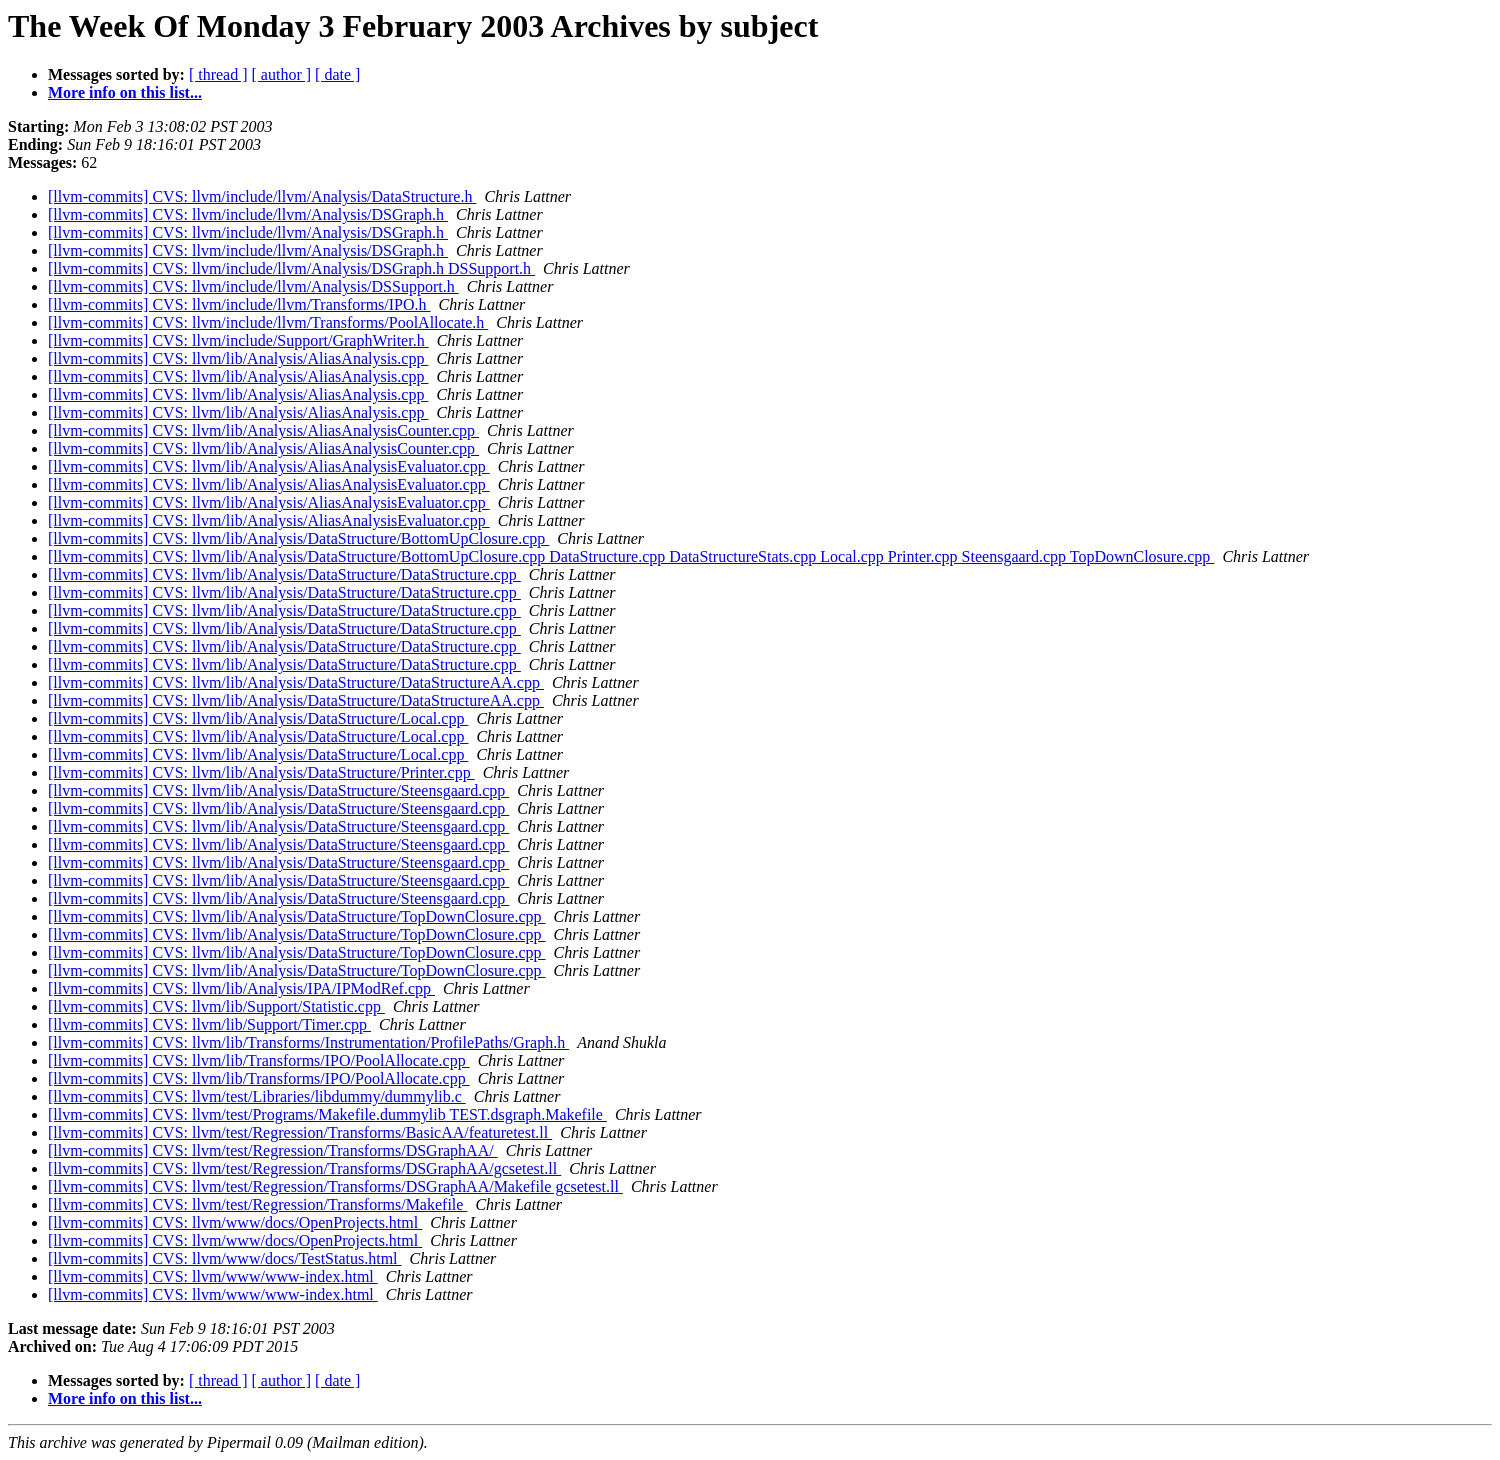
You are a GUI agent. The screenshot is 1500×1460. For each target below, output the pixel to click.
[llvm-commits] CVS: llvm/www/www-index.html (213, 1276)
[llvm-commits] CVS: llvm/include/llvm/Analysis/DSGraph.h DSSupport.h (291, 268)
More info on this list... (125, 92)
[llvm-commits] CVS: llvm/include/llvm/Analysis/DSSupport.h (253, 286)
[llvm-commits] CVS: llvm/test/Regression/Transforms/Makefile (257, 1204)
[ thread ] (218, 74)
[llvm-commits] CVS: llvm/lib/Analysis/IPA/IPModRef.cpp (241, 988)
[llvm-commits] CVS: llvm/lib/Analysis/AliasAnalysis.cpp (238, 358)
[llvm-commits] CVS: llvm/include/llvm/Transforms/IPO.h (239, 304)
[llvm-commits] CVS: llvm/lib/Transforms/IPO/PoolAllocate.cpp (259, 1060)
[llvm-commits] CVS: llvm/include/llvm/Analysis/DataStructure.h (262, 196)
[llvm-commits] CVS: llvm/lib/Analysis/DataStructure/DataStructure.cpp (284, 574)
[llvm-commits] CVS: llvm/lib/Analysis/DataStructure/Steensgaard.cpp (278, 790)
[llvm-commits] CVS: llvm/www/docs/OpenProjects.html (235, 1222)
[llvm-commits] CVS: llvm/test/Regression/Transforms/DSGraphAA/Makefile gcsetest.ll (335, 1186)
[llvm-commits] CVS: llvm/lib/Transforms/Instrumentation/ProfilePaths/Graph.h (308, 1042)
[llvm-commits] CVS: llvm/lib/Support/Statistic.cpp (216, 1006)
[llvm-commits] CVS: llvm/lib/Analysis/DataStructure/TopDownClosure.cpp (297, 916)
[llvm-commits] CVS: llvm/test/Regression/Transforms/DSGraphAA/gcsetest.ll (304, 1168)
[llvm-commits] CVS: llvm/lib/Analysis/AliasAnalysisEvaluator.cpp (269, 466)
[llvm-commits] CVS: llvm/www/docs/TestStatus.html (225, 1258)
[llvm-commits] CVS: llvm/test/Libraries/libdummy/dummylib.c (257, 1096)
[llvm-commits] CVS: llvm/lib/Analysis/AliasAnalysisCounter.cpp (263, 430)
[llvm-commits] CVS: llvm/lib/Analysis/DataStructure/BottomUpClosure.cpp (298, 538)
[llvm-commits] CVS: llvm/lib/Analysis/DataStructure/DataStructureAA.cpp (296, 682)
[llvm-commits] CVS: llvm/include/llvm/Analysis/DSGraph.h (248, 214)
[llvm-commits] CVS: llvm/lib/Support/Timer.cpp (209, 1024)
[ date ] (337, 74)
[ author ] (282, 74)
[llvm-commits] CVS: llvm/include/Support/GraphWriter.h (238, 340)
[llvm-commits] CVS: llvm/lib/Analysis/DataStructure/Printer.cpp (261, 772)
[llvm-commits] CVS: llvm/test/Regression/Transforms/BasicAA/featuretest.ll (300, 1132)
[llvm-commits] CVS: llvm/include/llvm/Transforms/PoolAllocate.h (268, 322)
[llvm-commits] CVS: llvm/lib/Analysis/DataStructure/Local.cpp (258, 718)
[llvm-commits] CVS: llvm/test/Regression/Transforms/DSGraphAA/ (273, 1150)
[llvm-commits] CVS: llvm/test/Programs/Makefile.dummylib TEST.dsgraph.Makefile (327, 1114)
